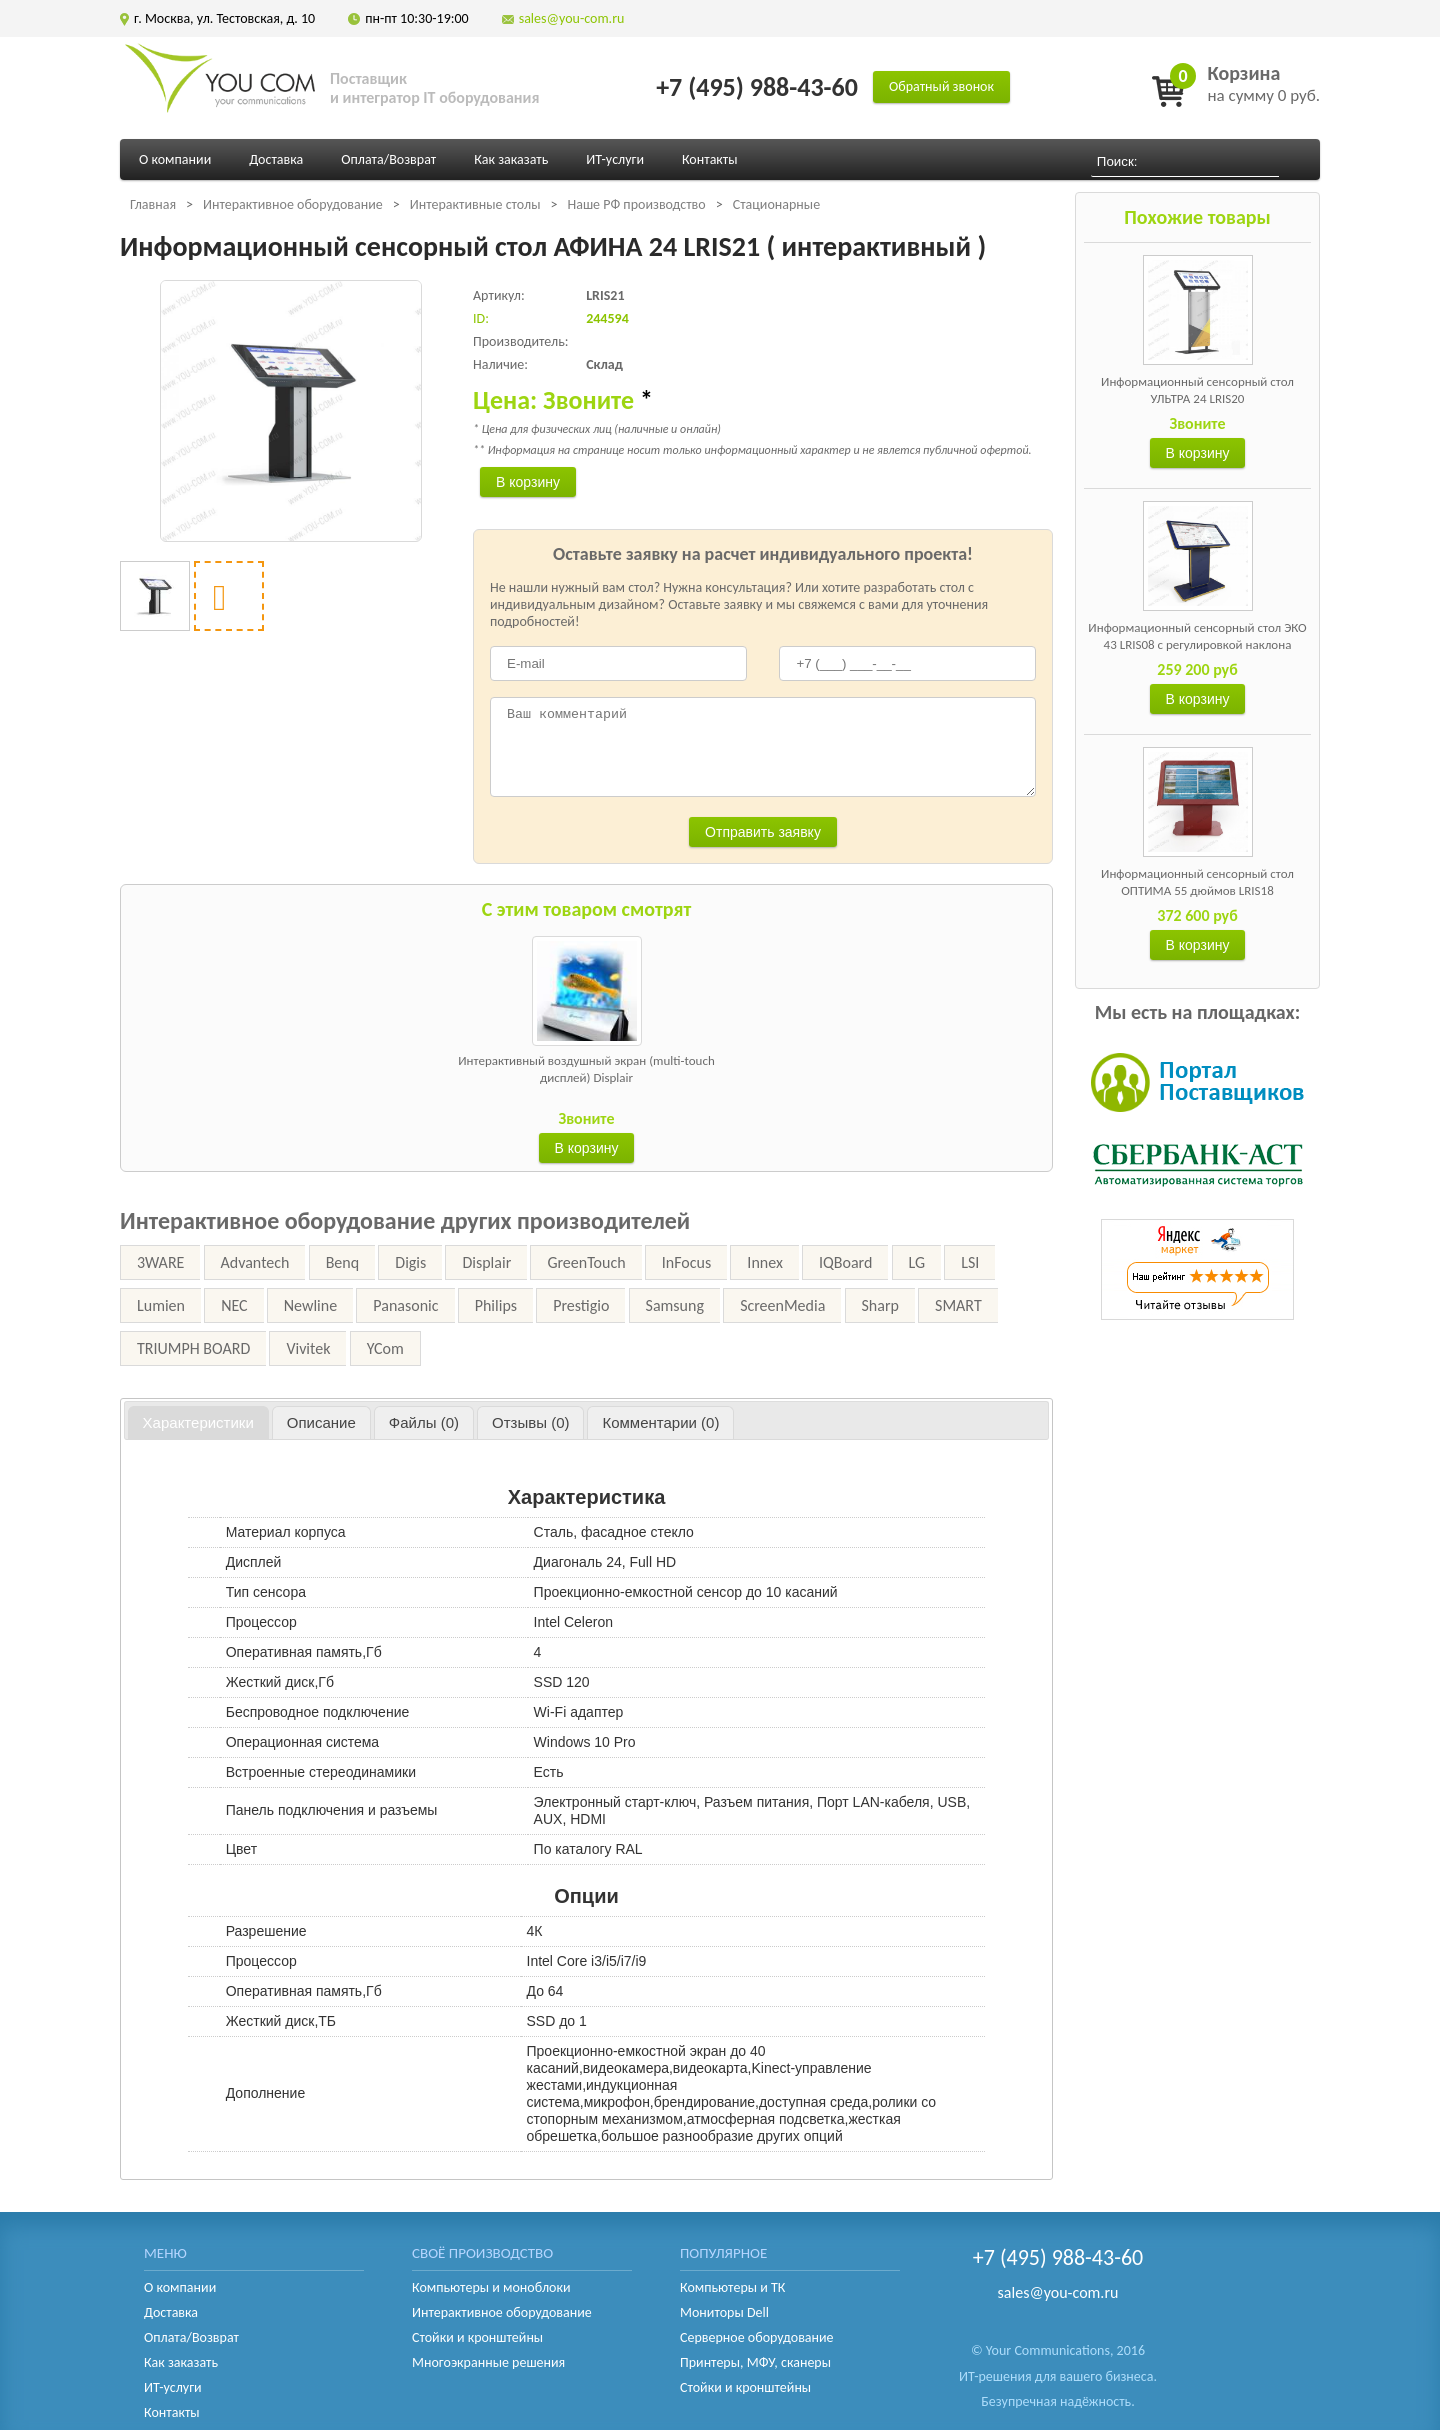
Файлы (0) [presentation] (424, 1422)
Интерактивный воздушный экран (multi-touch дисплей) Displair (586, 1069)
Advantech (255, 1262)
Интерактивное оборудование (293, 204)
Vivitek (308, 1348)
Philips (496, 1305)
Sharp (880, 1305)
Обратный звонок (941, 86)
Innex (765, 1262)
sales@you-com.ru (572, 18)
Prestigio (581, 1305)
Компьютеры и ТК (732, 2287)
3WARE (160, 1262)
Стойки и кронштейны (477, 2337)
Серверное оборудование (757, 2337)
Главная (153, 204)
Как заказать (511, 159)
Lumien (161, 1305)
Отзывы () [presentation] (530, 1422)
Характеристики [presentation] (198, 1422)
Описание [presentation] (321, 1422)
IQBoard (845, 1262)
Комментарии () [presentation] (660, 1422)
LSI (970, 1262)
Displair (486, 1262)
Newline (310, 1305)
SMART (958, 1305)
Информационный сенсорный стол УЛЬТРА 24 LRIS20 (1197, 390)
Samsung (675, 1305)
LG (917, 1262)
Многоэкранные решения (488, 2362)
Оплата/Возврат (388, 159)
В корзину (1198, 453)
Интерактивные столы (475, 204)
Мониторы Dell (724, 2312)
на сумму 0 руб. (1263, 83)
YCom (385, 1348)
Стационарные (776, 204)
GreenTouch (586, 1262)
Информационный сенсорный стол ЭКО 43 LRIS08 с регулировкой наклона (1197, 636)
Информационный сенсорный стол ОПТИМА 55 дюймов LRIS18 (1197, 882)
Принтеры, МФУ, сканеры (755, 2362)
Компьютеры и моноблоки (491, 2287)
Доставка (276, 159)
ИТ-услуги (615, 159)
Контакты (710, 159)
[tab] (198, 1423)
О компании (175, 159)
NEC (234, 1305)
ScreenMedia (782, 1305)
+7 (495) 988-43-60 (757, 87)
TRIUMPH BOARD (193, 1348)
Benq (342, 1262)
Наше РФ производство (636, 204)
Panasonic (405, 1305)
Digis (410, 1262)
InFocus (686, 1262)
